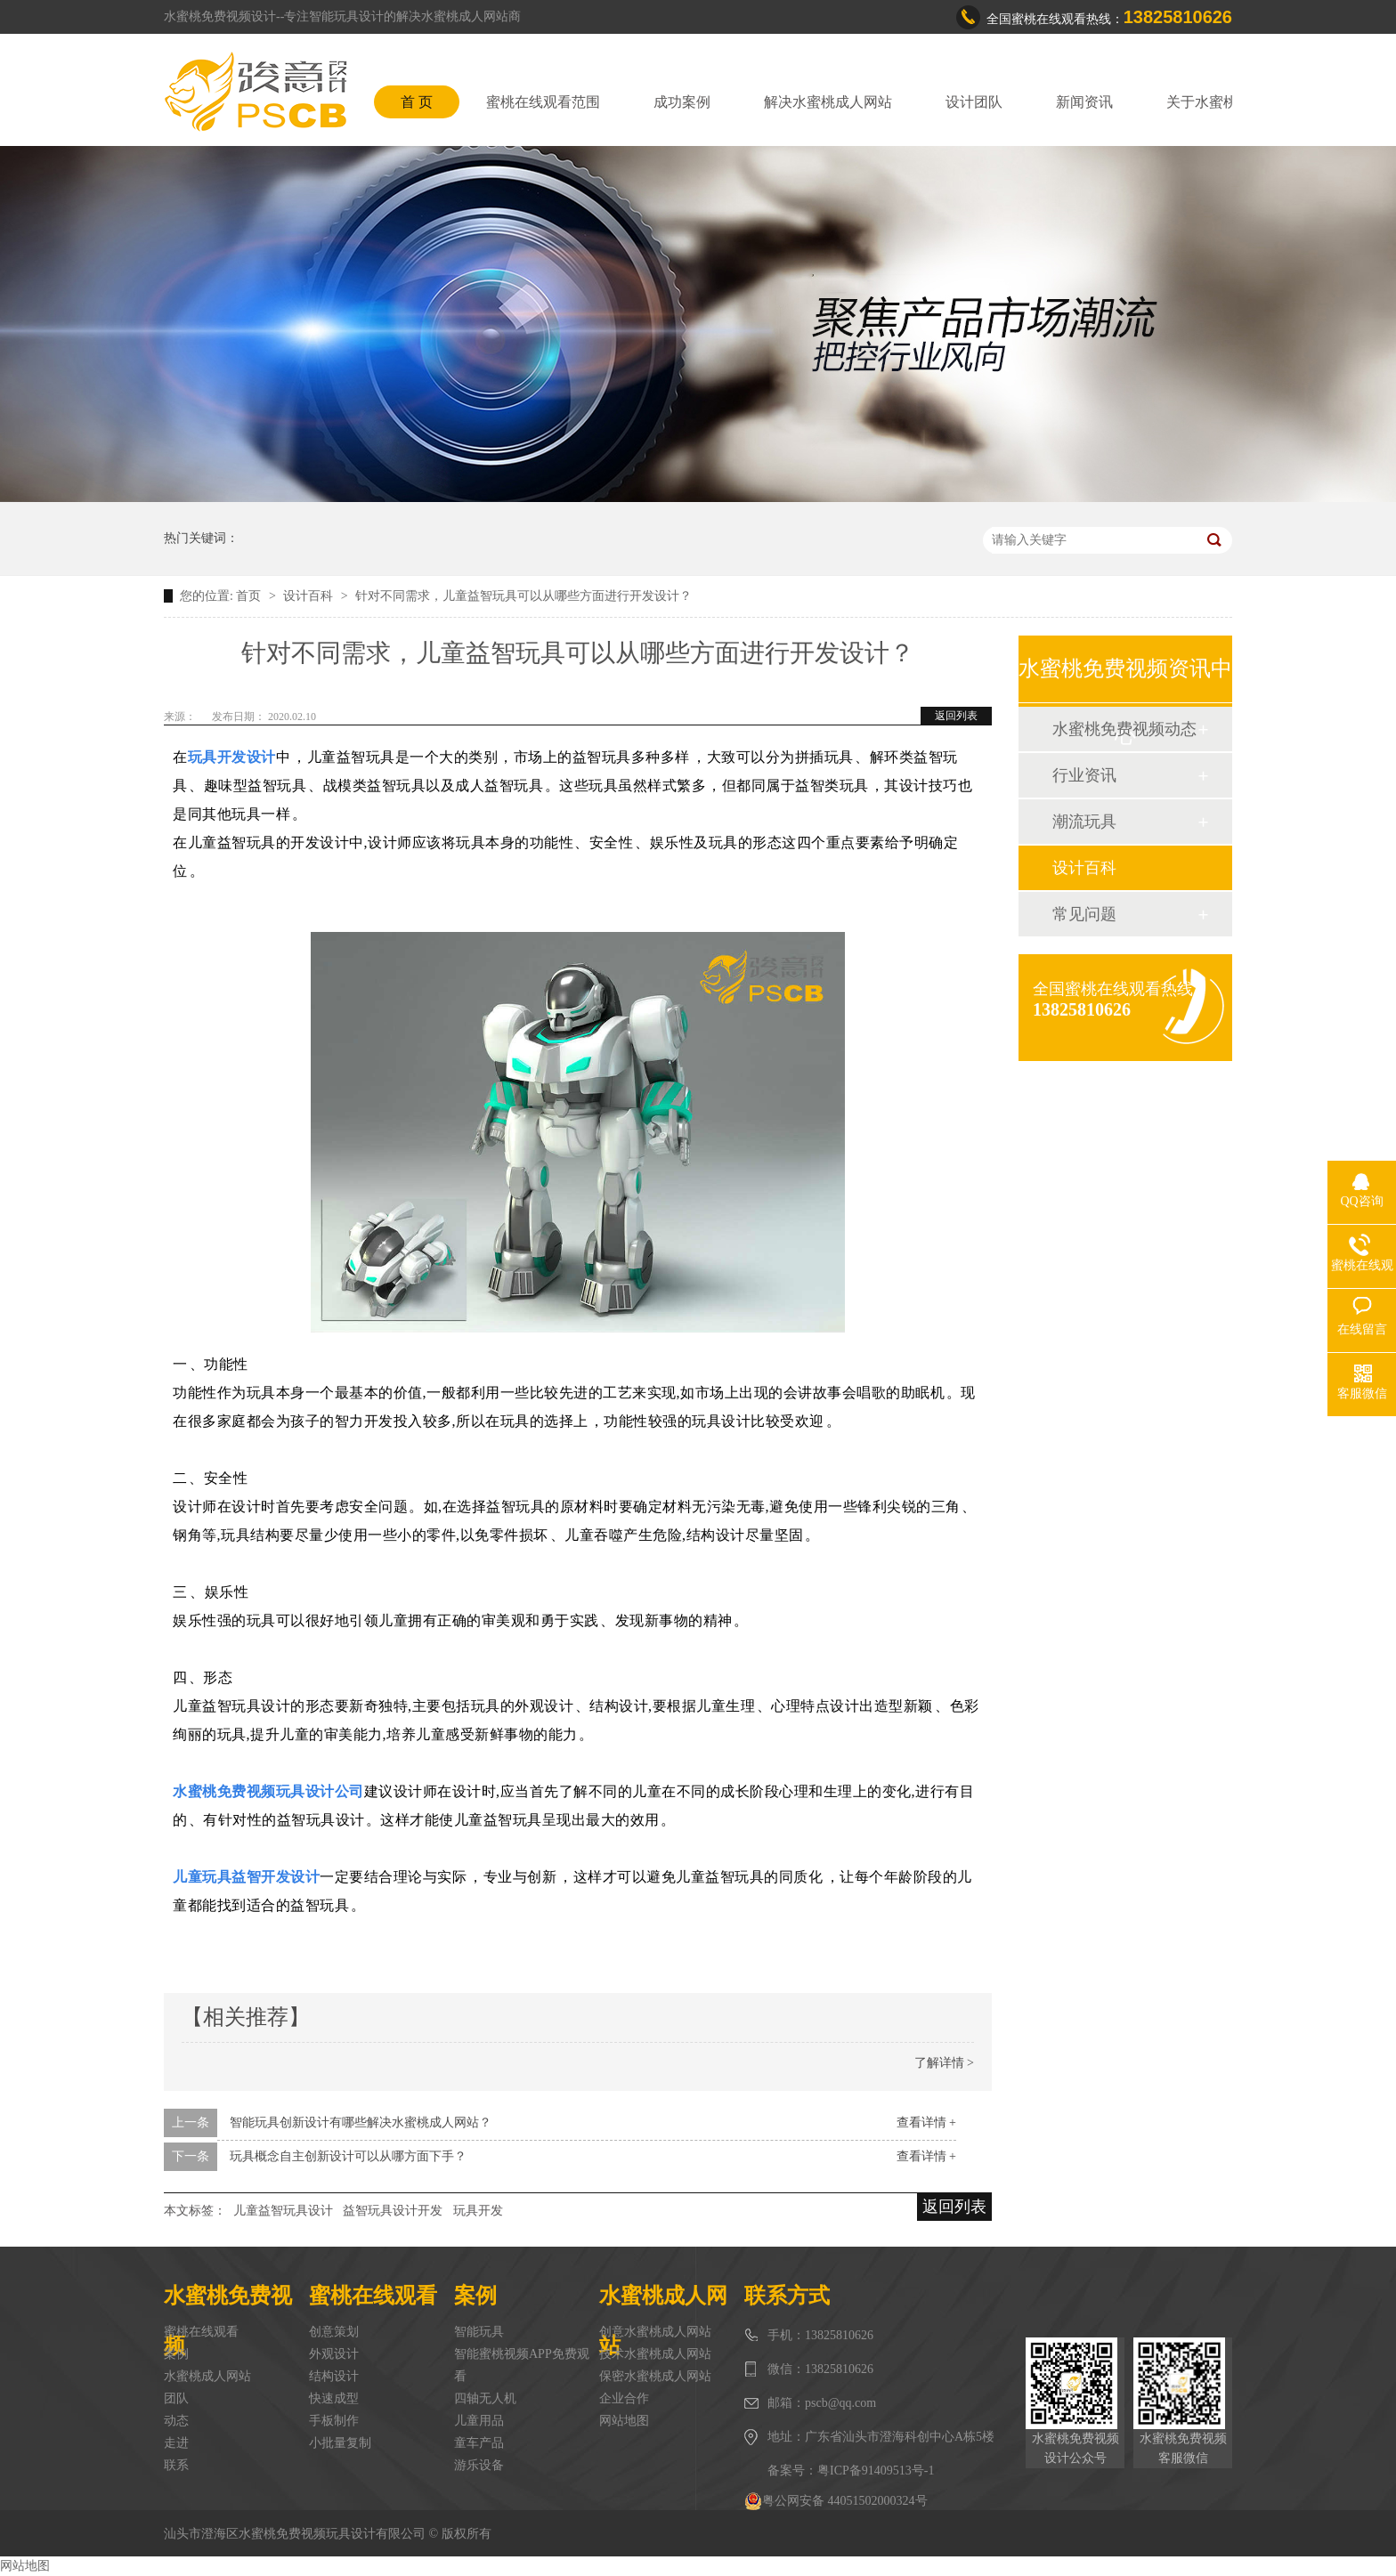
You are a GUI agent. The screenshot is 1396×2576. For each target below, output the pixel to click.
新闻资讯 (1084, 101)
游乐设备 (479, 2465)
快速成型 (334, 2398)
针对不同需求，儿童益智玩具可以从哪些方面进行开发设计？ (523, 596)
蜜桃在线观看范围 (543, 101)
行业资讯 (1084, 775)
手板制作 (334, 2420)
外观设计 (334, 2354)
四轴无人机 (485, 2398)
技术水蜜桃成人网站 (655, 2354)
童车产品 (479, 2443)
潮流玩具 (1084, 821)
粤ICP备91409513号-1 (875, 2470)
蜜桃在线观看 (201, 2331)
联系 (176, 2465)
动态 (176, 2420)
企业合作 (624, 2398)
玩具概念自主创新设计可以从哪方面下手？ (348, 2156)
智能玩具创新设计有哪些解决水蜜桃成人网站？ (360, 2122)
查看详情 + (926, 2122)
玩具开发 (478, 2210)
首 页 (417, 101)
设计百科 (310, 596)
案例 (176, 2354)
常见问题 (1084, 914)
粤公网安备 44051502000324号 (836, 2501)
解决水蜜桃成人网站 (828, 101)
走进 (176, 2443)
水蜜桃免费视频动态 (1124, 729)
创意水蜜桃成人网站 (655, 2331)
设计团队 (974, 101)
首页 (250, 596)
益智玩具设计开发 (392, 2210)
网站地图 (624, 2420)
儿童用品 (479, 2420)
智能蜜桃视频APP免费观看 (521, 2365)
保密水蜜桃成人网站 (655, 2376)
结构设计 (334, 2376)
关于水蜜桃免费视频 (1230, 101)
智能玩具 (479, 2331)
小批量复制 (340, 2443)
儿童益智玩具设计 (283, 2210)
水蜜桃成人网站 (207, 2376)
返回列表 (956, 715)
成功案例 (681, 101)
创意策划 (334, 2331)
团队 (176, 2398)
